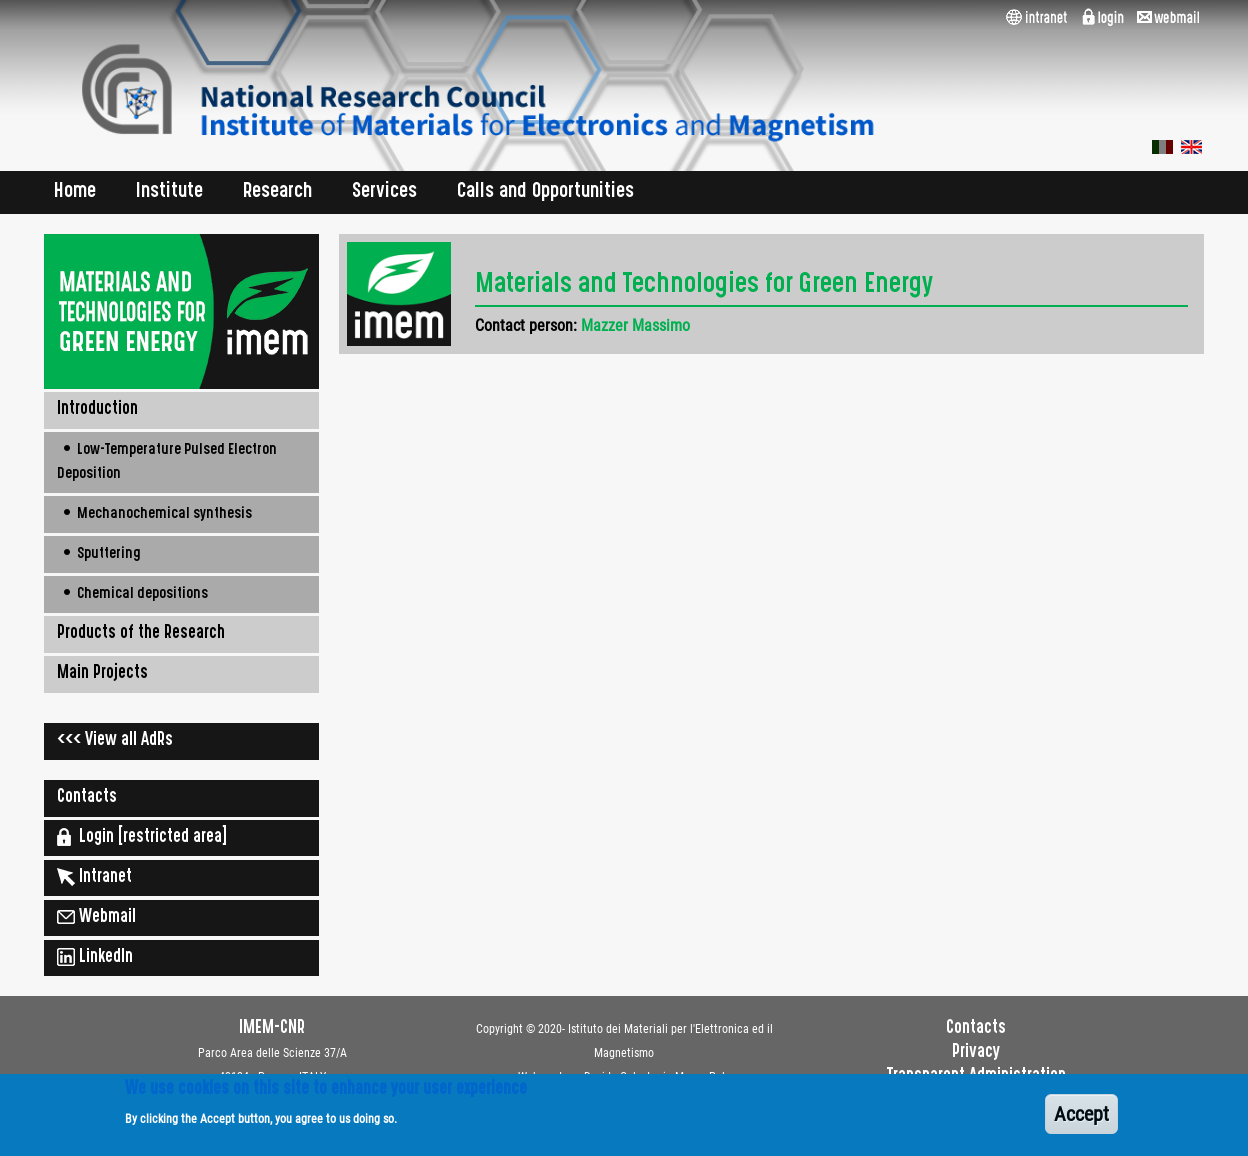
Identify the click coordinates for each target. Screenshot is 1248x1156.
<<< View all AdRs (115, 741)
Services (384, 192)
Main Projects (102, 674)
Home (75, 192)
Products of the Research (141, 634)
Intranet (94, 877)
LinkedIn (95, 957)
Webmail (96, 917)
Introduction (97, 410)
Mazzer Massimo (635, 325)
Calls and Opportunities (545, 192)
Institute (169, 192)
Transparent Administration (976, 1077)
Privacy (976, 1053)
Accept (1081, 1121)
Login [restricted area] (142, 837)
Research (277, 192)
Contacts (87, 798)
